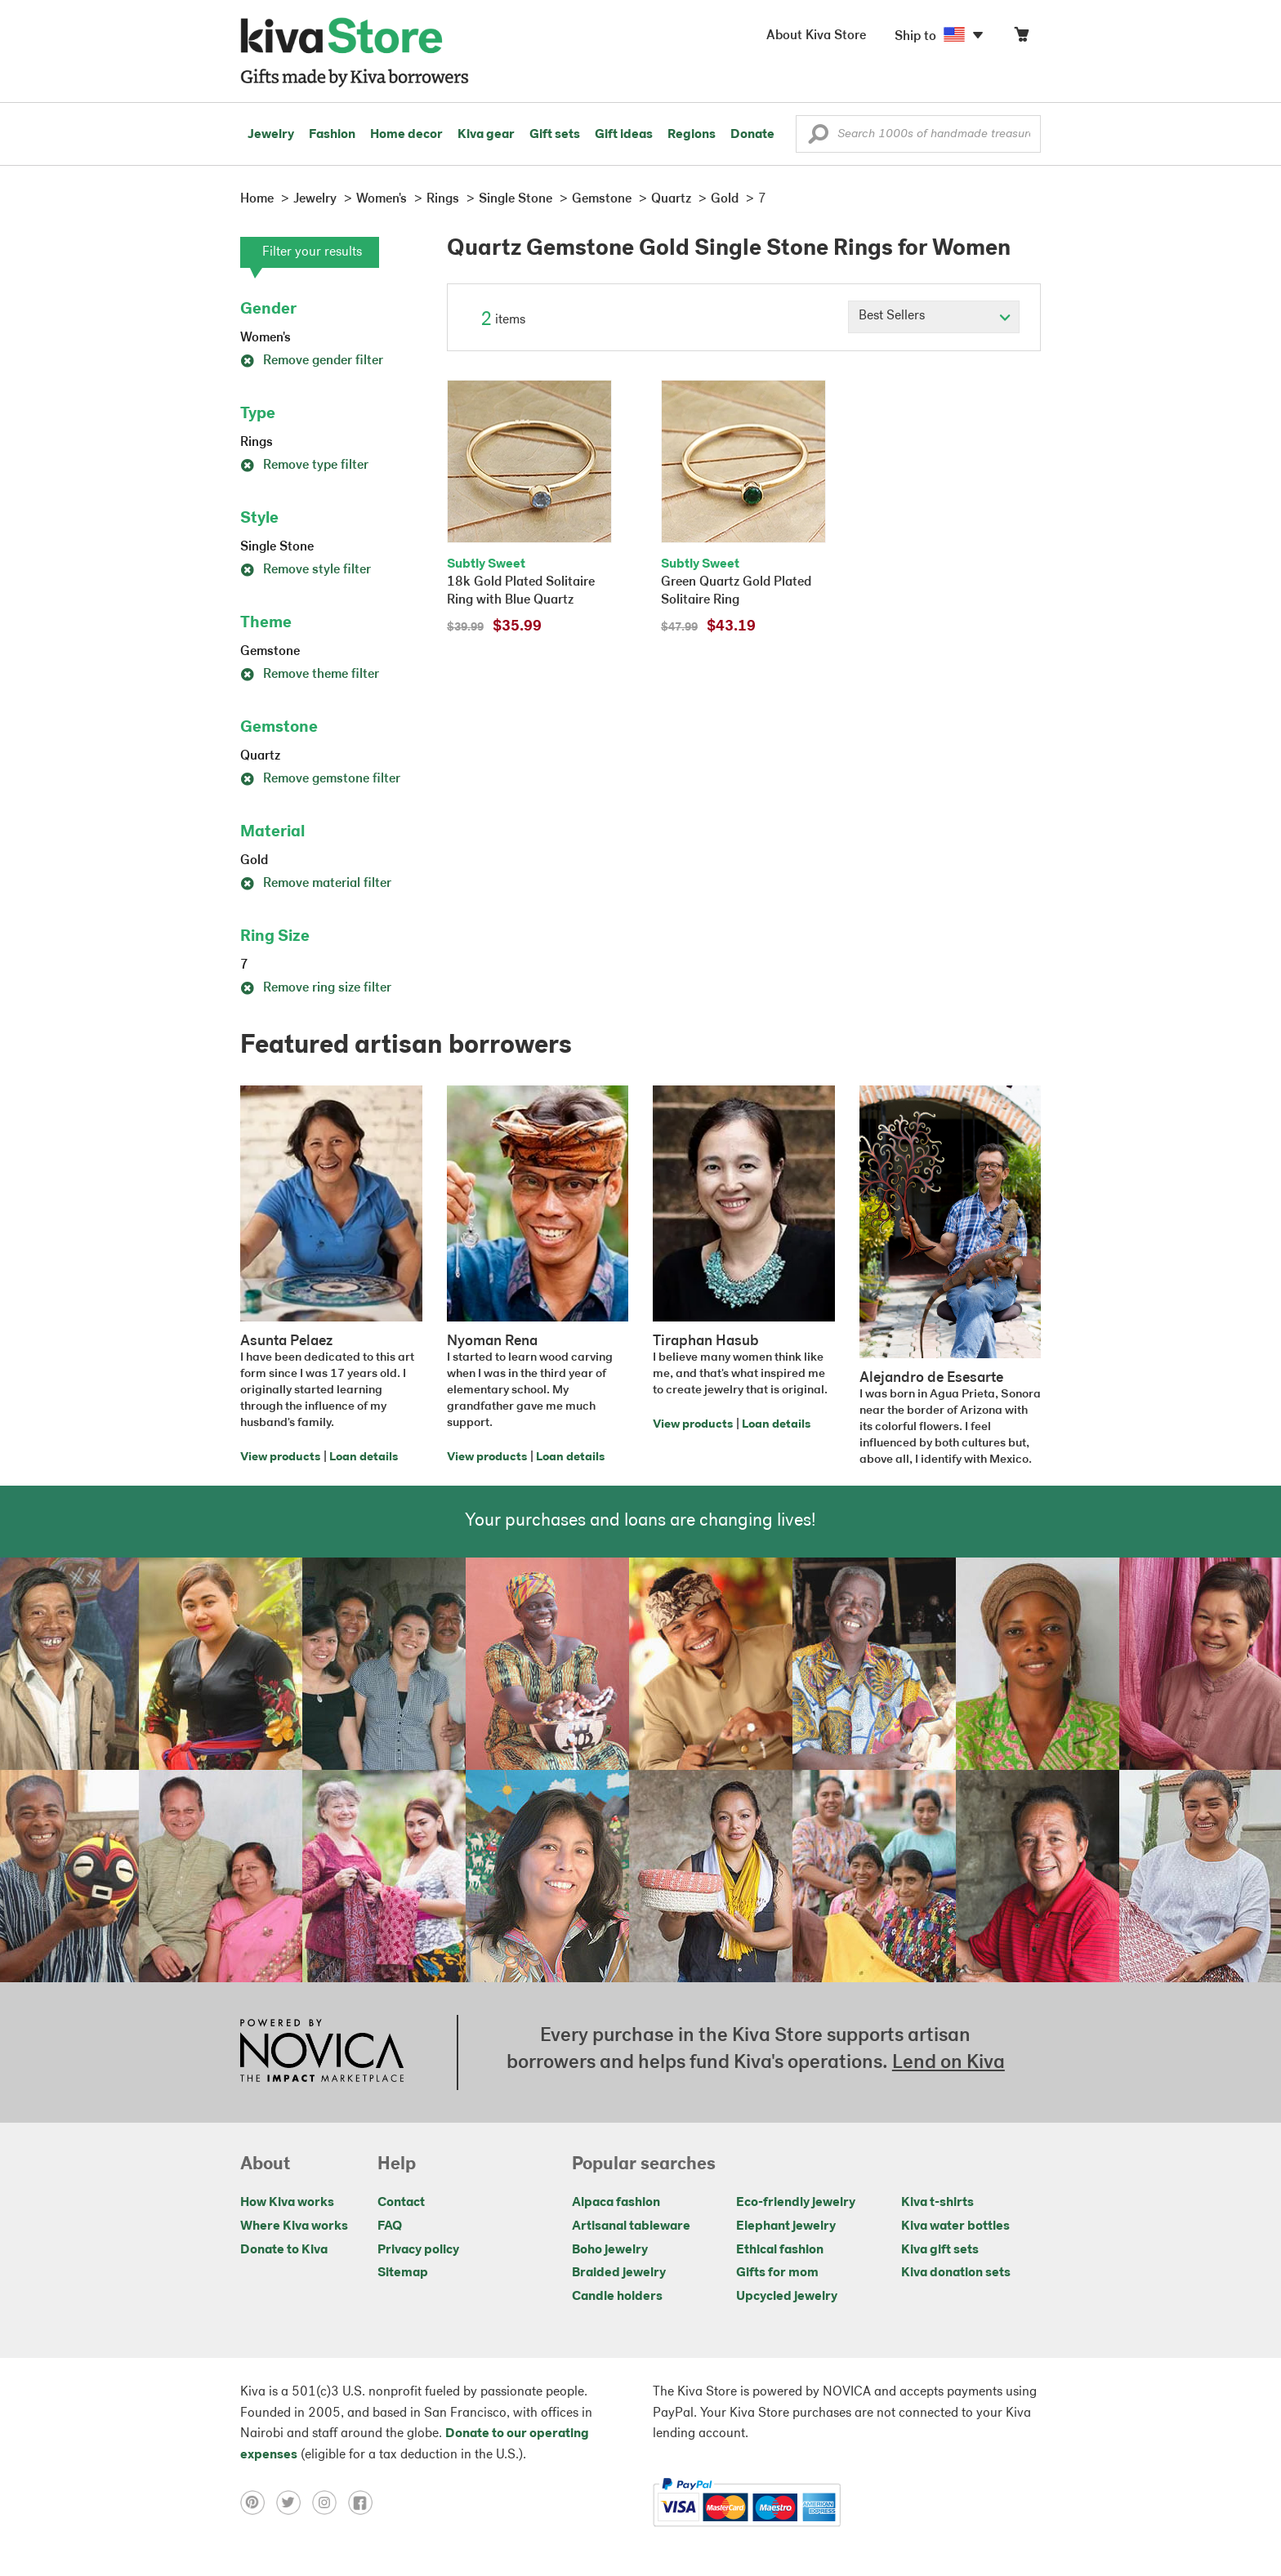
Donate (752, 134)
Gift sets (554, 134)
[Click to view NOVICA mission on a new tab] (322, 2052)
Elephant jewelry (786, 2226)
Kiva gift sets (940, 2250)
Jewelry (271, 134)
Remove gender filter (311, 361)
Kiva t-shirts (937, 2202)
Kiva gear (486, 134)
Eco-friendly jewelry (795, 2202)
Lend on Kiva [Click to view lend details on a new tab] (948, 2063)
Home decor (406, 134)
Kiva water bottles (955, 2226)
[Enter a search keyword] (918, 134)
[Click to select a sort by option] (934, 317)
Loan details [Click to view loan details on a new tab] (363, 1457)
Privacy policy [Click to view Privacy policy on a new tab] (418, 2250)
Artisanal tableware (631, 2226)
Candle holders (617, 2296)
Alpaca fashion (616, 2202)
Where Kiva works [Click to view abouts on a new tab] (294, 2226)
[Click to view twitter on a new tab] (294, 2502)
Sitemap (402, 2273)
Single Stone (277, 547)
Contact (401, 2202)
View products (280, 1457)
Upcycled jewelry (786, 2296)
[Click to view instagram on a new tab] (330, 2502)
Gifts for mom (777, 2273)
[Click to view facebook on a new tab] (364, 2502)
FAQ (389, 2226)
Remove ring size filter (315, 988)
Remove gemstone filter (320, 779)
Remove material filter (315, 883)
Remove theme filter (309, 674)
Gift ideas (624, 134)
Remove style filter (305, 570)
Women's (265, 338)
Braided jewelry (619, 2273)
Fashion (332, 134)
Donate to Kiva (284, 2250)
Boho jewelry (610, 2250)
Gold (254, 860)
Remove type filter (304, 465)
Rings (256, 442)
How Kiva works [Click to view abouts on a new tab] (287, 2202)
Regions (691, 134)
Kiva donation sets (956, 2273)
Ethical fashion (780, 2250)
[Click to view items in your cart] (1021, 38)
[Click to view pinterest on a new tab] (258, 2502)
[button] (818, 138)
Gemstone (270, 651)
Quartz (260, 756)
